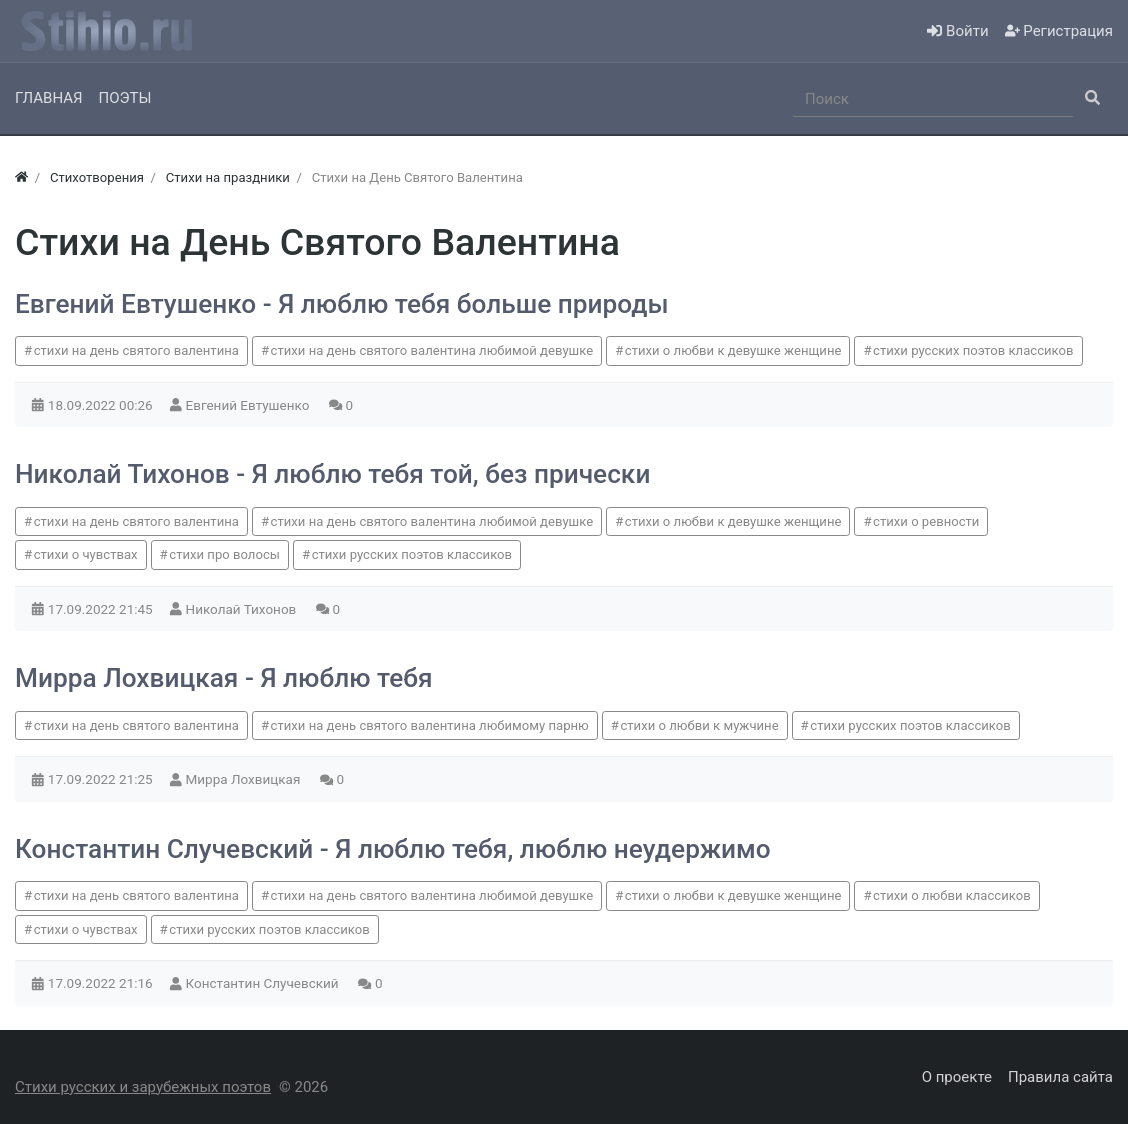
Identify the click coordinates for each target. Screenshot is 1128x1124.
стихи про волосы (224, 554)
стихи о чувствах (86, 554)
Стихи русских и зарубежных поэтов (143, 1087)
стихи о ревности (926, 521)
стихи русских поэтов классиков (973, 350)
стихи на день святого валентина (136, 350)
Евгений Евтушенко (249, 405)
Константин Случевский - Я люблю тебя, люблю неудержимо (393, 849)
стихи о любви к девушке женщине (733, 350)
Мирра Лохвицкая (245, 779)
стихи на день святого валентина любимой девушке (432, 350)
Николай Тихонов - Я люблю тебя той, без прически (332, 474)
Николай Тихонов (243, 609)
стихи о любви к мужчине (699, 725)
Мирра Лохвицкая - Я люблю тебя (224, 678)
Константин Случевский (264, 983)
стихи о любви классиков (952, 895)
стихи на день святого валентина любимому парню (430, 725)
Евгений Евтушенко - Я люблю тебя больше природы (342, 304)
